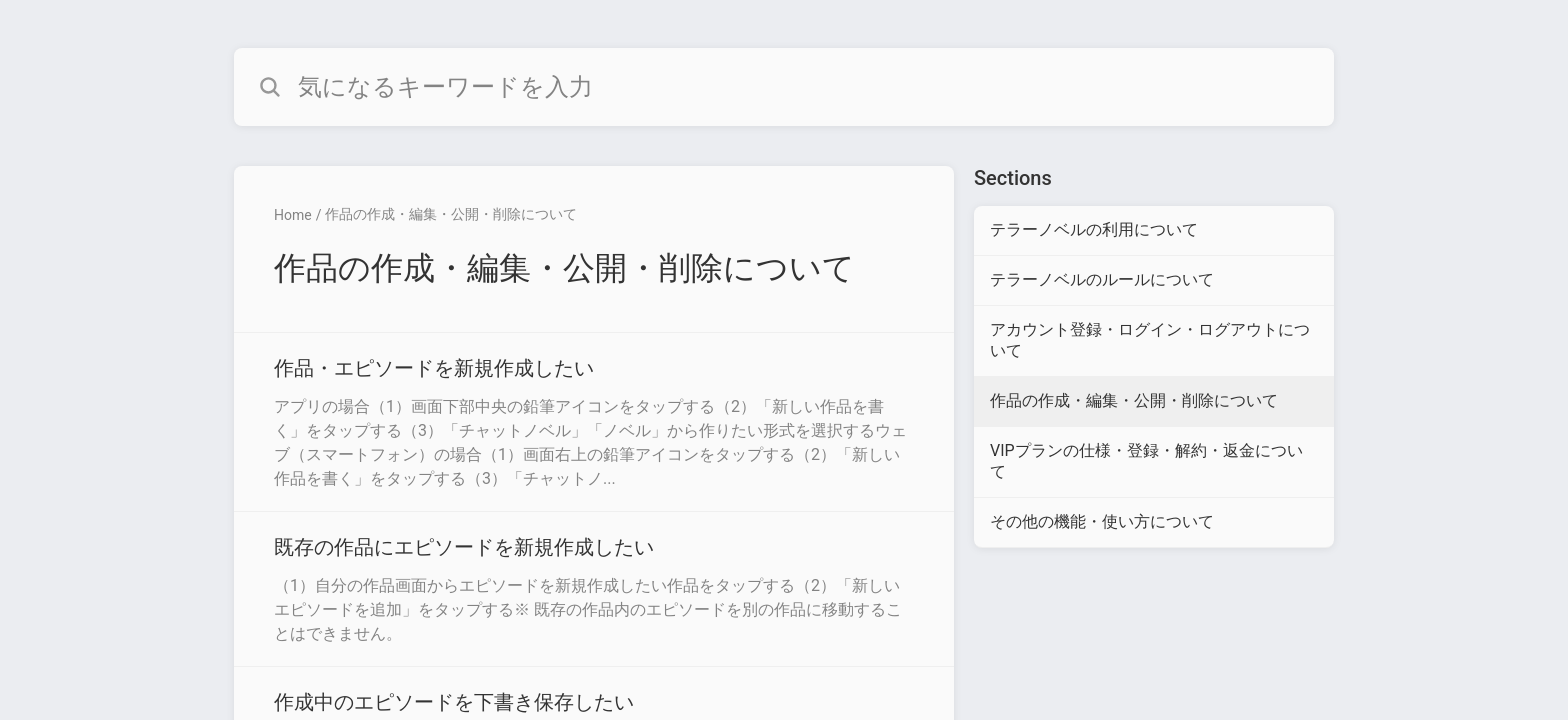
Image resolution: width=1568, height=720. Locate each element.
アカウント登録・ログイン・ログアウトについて (1150, 340)
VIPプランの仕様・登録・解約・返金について (1146, 461)
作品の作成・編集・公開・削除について (451, 214)
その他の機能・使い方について (1102, 521)
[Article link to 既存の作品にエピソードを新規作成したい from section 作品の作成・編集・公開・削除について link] (594, 589)
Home (293, 215)
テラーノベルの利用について (1094, 229)
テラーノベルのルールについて (1102, 279)
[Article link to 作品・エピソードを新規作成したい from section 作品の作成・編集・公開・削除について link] (594, 422)
